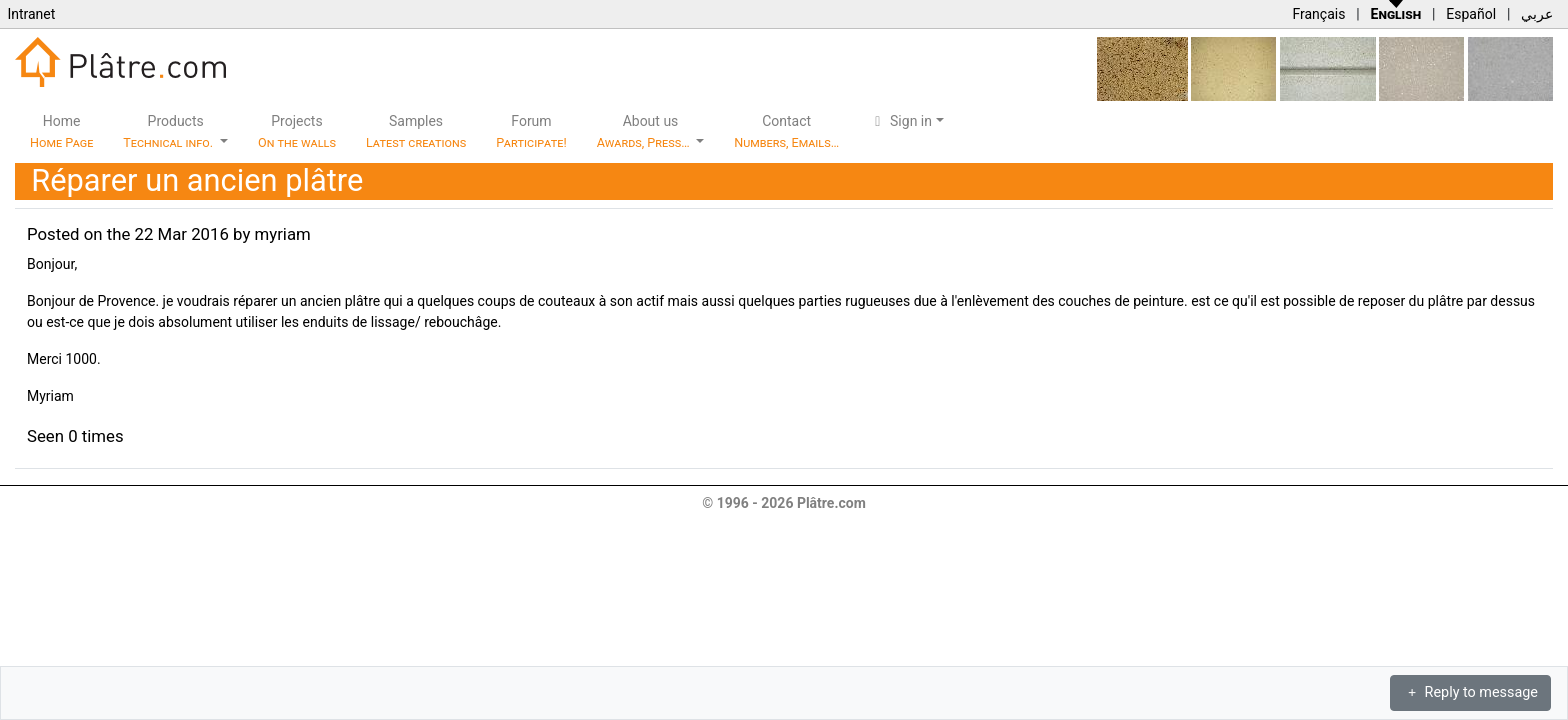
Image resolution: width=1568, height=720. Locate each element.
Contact (786, 131)
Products (169, 131)
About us (645, 131)
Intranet (31, 14)
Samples (416, 131)
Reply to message (1470, 692)
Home (61, 131)
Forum (531, 131)
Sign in (900, 121)
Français (1318, 14)
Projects (297, 131)
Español (1471, 14)
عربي (1537, 14)
